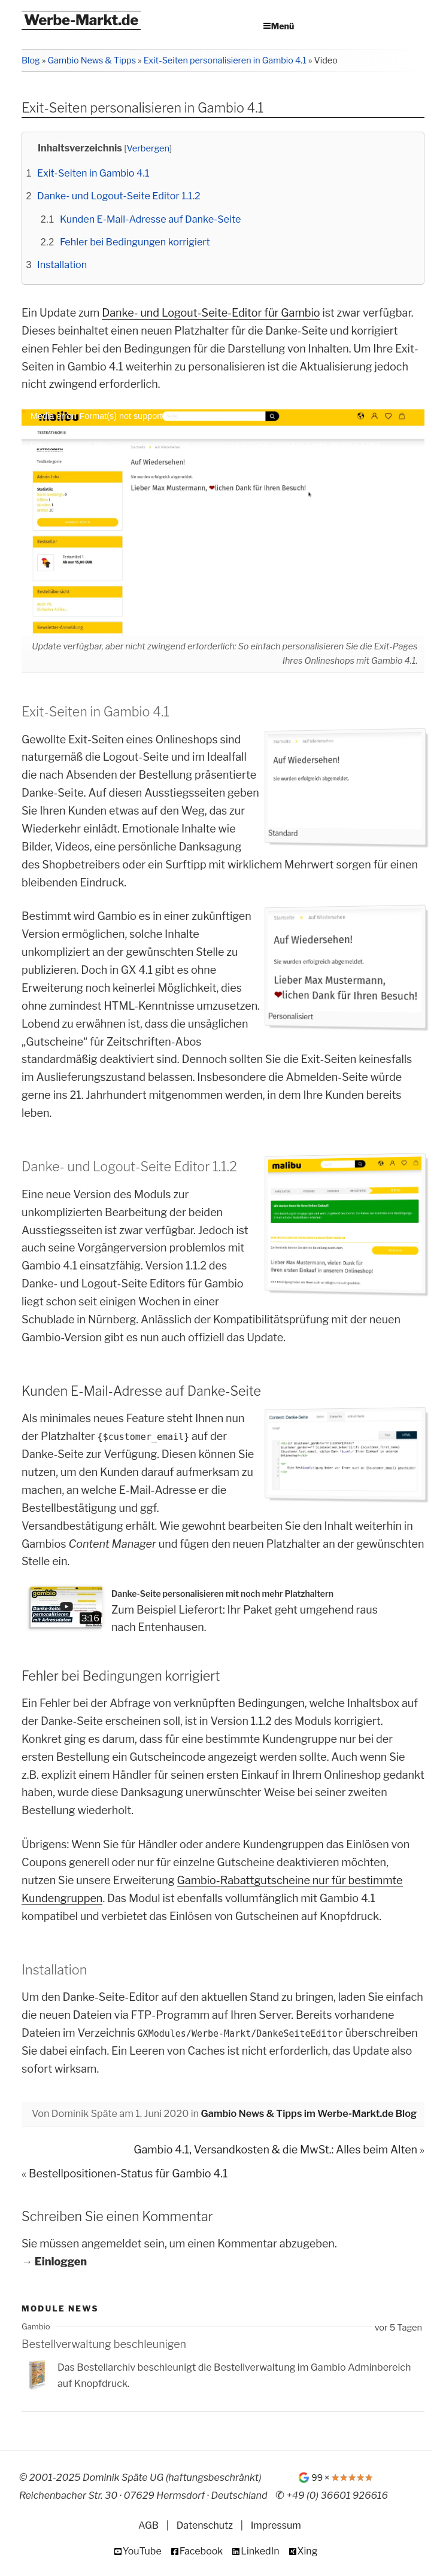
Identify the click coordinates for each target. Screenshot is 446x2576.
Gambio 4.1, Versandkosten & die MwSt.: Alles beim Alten (275, 2149)
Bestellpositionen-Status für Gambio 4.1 (128, 2173)
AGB (148, 2525)
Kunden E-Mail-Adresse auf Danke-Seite (150, 219)
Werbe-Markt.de (81, 20)
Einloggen (61, 2261)
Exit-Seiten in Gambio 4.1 (93, 173)
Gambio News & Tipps (91, 60)
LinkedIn (260, 2551)
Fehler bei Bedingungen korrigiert (135, 242)
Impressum (276, 2525)
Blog (31, 60)
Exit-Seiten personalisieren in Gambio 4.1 (225, 60)
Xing (308, 2551)
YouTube (142, 2551)
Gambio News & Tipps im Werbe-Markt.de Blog (309, 2113)
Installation (62, 265)
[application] (223, 522)
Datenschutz (205, 2525)
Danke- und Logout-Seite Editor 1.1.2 (119, 196)
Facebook (201, 2551)
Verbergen (147, 148)
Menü (283, 26)
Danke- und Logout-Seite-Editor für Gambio (211, 312)
